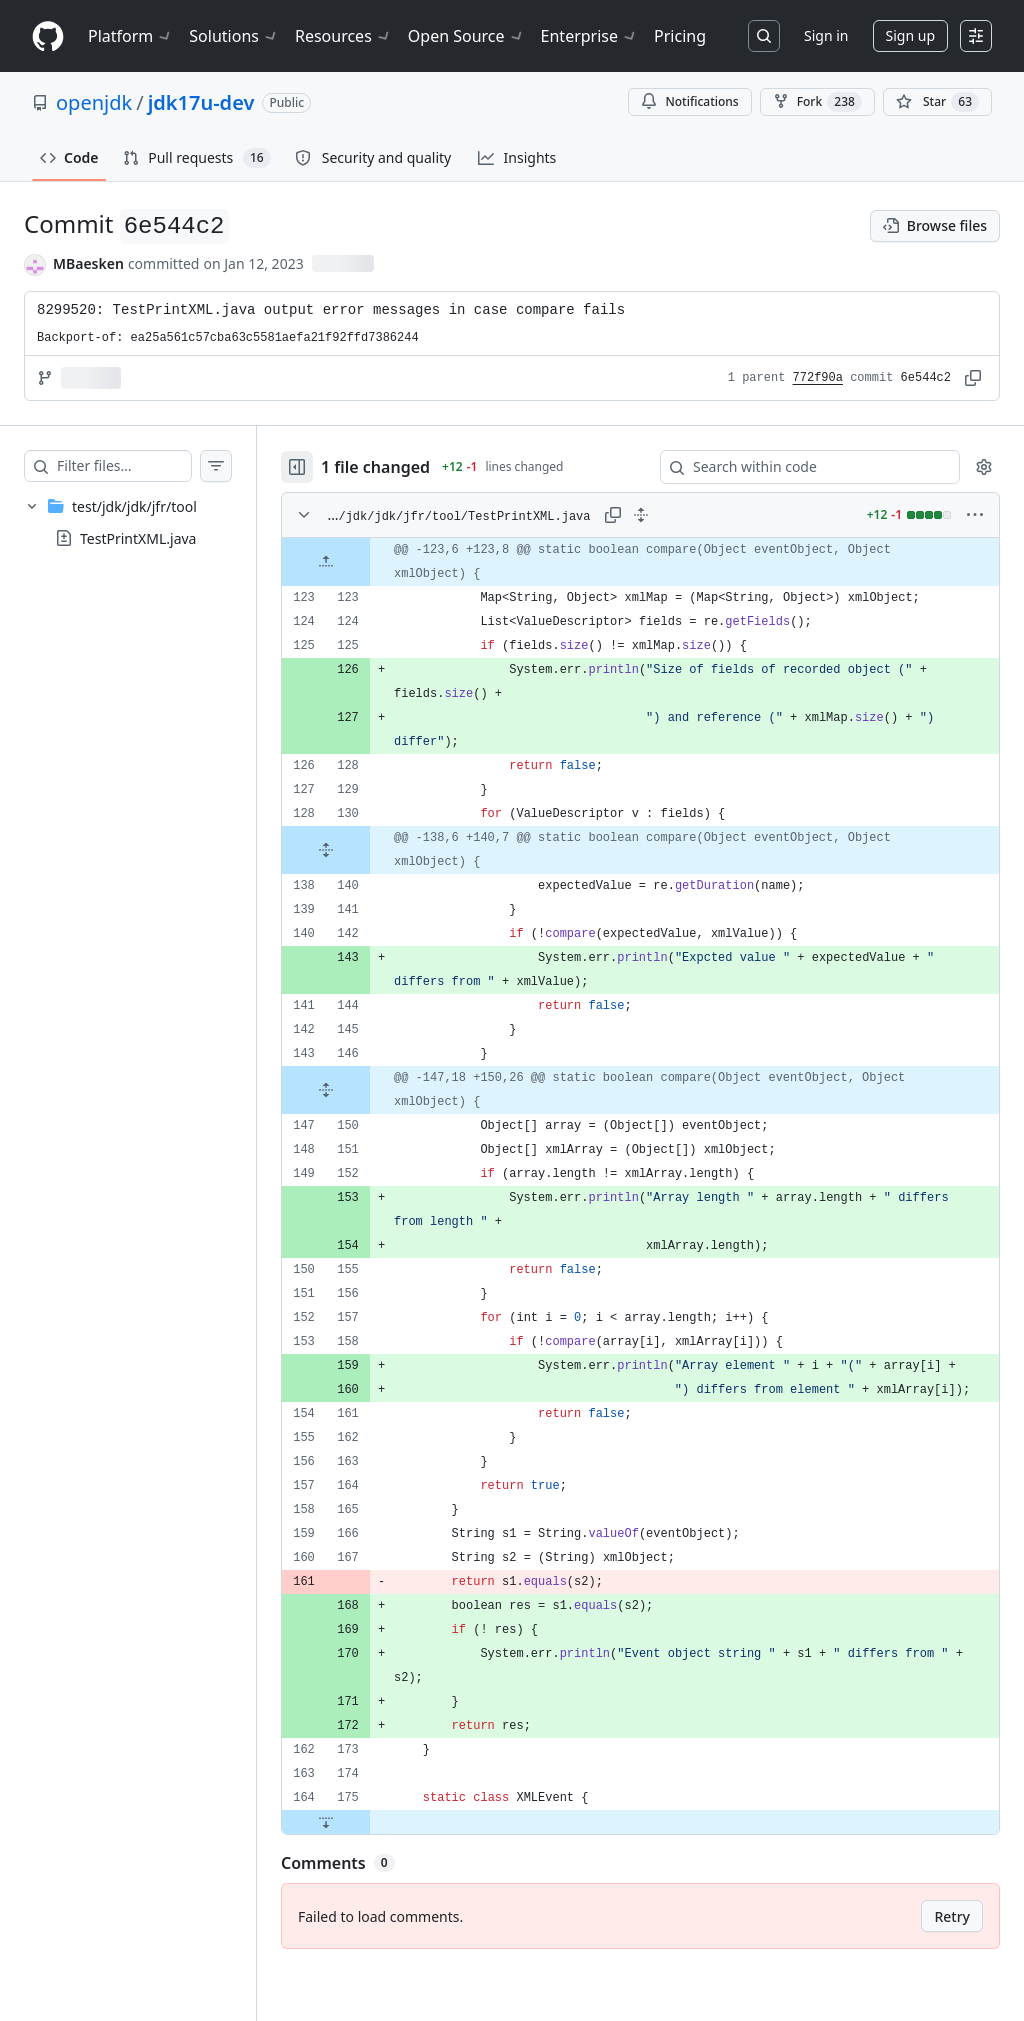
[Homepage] (48, 36)
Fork (817, 102)
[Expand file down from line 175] (366, 1870)
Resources (343, 36)
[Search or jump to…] (764, 36)
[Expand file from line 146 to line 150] (366, 1090)
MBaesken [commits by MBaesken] (88, 263)
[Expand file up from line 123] (366, 562)
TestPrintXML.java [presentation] (138, 538)
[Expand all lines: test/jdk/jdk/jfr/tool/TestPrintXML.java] (661, 515)
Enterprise (589, 36)
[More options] (975, 515)
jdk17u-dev (201, 102)
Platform (130, 36)
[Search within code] (800, 467)
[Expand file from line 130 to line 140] (366, 850)
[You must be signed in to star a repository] (937, 102)
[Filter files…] (144, 466)
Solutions (234, 36)
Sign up (910, 35)
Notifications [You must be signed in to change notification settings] (689, 101)
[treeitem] (148, 522)
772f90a (818, 378)
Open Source (466, 36)
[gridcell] (660, 562)
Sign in (826, 35)
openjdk (94, 102)
